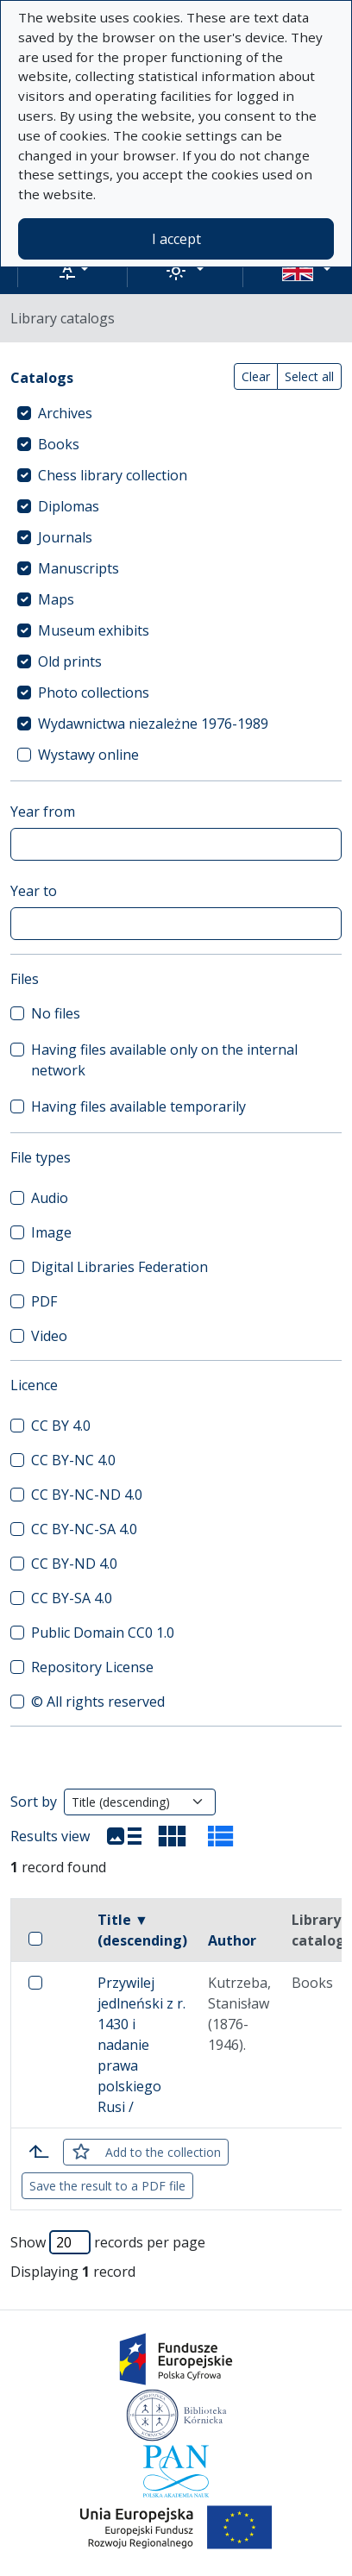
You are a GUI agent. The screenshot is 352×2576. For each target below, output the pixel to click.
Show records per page (107, 2242)
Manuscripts (78, 568)
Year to (33, 890)
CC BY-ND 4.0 (74, 1563)
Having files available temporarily (138, 1106)
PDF (44, 1301)
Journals (65, 537)
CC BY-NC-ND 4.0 (86, 1494)
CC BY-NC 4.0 (73, 1460)
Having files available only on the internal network (164, 1060)
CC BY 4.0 (61, 1425)
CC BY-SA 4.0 (71, 1598)
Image (51, 1232)
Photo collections (93, 692)
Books (58, 444)
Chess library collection (112, 475)
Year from (42, 811)
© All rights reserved (98, 1701)
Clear (256, 376)
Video (49, 1335)
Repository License (92, 1667)
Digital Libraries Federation (119, 1266)
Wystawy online (88, 754)
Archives (65, 413)
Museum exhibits (93, 630)
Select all (309, 376)
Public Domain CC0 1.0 (102, 1632)
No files (55, 1013)
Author (232, 1940)
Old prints (70, 661)
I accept (176, 238)
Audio (49, 1197)
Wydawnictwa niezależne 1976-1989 (153, 723)
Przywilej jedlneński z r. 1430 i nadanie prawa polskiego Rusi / (141, 2044)
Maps (56, 599)
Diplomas (68, 506)
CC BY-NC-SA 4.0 (84, 1529)
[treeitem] (176, 413)
